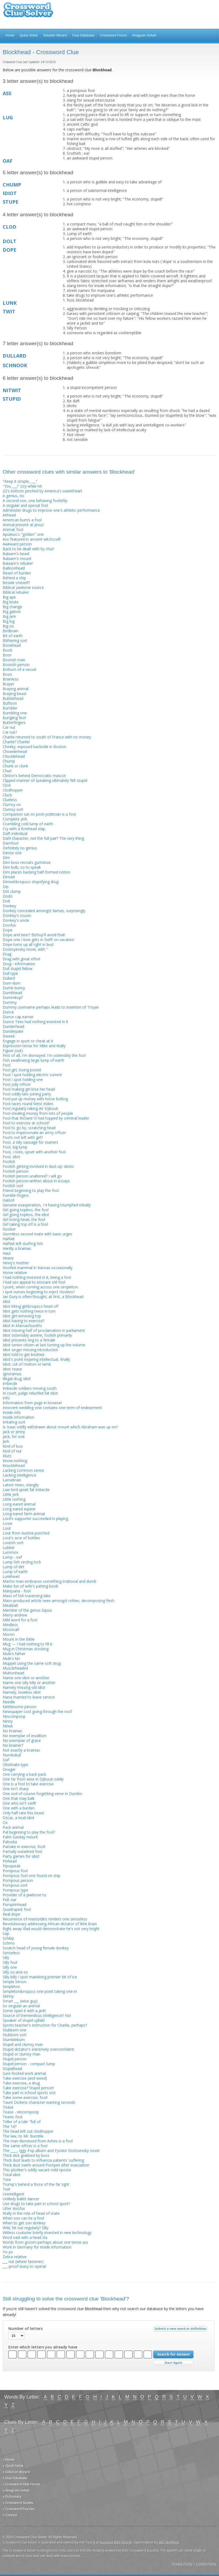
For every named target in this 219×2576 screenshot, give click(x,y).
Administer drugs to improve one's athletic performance (51, 510)
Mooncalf (11, 1629)
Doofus (9, 925)
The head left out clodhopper (28, 2131)
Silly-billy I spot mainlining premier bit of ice (40, 1976)
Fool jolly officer (17, 1084)
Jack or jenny (14, 1431)
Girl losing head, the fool (24, 1219)
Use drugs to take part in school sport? (36, 2203)
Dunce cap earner (18, 1016)
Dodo (8, 896)
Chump (9, 761)
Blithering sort (15, 640)
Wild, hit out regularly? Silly (25, 2227)
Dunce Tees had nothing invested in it (35, 1021)
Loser (8, 1523)
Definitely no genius (20, 847)
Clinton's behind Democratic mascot (34, 775)
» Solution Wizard (16, 2472)
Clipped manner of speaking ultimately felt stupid (45, 780)
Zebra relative (15, 2256)
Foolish (9, 1161)
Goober (9, 1229)
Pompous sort (15, 1885)
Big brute (11, 601)
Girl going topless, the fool (26, 1209)
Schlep (8, 1938)
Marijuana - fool (17, 1590)
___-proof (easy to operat (24, 2266)
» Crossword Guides (18, 2502)
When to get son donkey (24, 2222)
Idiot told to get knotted (23, 1354)
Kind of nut (12, 1451)
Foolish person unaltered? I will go (32, 1176)
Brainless (11, 679)
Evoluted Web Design (116, 2542)
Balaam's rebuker (18, 563)
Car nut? (10, 732)
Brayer (8, 683)
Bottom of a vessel (19, 669)
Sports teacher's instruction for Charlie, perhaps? (45, 2025)
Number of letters (25, 2328)
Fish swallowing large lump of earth (33, 1060)
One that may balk (19, 1798)
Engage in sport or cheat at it (28, 1040)
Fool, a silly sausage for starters (30, 1142)
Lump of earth (15, 1571)
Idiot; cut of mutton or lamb (27, 1364)
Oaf (6, 1759)
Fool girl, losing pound (22, 1069)
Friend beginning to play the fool (31, 1190)
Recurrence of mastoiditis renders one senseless (45, 1918)
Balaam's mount (17, 558)
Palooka (10, 1841)
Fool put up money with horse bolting (35, 1098)
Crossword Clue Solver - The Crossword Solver (28, 12)
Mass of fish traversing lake (26, 1595)
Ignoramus (12, 1373)
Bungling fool (14, 717)
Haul (6, 1253)
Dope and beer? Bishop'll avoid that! (34, 934)
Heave (8, 1258)
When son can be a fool (23, 2218)
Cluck (7, 794)
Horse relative (15, 1272)
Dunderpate (13, 1031)
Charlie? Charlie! (16, 741)
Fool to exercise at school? (26, 1122)
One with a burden (19, 1808)
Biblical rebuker (16, 592)
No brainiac (13, 1730)
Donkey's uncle (16, 920)
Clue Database (83, 35)
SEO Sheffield (169, 2542)
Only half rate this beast (23, 1812)
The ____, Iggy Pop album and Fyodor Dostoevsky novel (51, 2150)
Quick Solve (29, 35)
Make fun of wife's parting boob (30, 1586)
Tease (8, 2107)
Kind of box (13, 1446)
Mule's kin (11, 1658)
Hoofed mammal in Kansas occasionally (37, 1267)
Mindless (10, 1624)
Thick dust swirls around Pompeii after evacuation (46, 2165)
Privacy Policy (182, 2564)
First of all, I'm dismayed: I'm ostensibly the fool (44, 1055)
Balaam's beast (16, 553)
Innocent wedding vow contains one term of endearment (52, 1407)
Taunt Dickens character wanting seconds (39, 2102)
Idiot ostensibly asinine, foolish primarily (37, 1335)
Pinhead (10, 1861)
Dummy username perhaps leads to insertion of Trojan (51, 1007)
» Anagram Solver (16, 2490)
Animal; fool (13, 529)
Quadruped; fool (17, 1909)
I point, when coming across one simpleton (40, 1286)
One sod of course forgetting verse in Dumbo (42, 1793)
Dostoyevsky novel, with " (25, 949)
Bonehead (12, 645)
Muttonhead (13, 1672)
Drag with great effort (22, 958)
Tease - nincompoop (21, 2111)
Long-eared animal (19, 1504)
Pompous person (18, 1880)
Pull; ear (9, 1899)
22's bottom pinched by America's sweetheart (42, 490)
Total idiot (11, 2174)
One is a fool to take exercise (28, 1783)
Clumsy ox (12, 804)
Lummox (10, 1552)
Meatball (10, 1605)
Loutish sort (13, 1542)
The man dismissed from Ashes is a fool (38, 2140)
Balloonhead (14, 568)
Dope (7, 929)
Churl (7, 770)
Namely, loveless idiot (22, 1692)
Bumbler (10, 708)
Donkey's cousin (17, 915)
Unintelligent (13, 2193)
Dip (6, 886)
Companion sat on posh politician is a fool (39, 814)
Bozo (7, 674)
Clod (6, 785)
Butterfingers (14, 722)
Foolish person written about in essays (36, 1180)
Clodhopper (13, 790)
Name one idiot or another (26, 1677)
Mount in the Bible (19, 1639)
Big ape (9, 597)
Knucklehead (14, 1465)
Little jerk (11, 1494)
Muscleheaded (15, 1668)
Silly (6, 1957)
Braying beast (15, 693)
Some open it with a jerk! (24, 2010)
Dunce (8, 1011)
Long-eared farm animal (24, 1513)
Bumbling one (15, 712)
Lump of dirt (13, 1566)
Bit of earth (13, 635)
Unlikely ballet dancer (21, 2198)
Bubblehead (13, 698)
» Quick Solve (13, 2465)
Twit (6, 2189)
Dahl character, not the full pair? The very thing (43, 838)
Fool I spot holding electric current (32, 1074)
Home (9, 35)
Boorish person (16, 664)
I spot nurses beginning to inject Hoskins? (39, 1291)
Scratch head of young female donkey (36, 1947)
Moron (8, 1634)
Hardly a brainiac (17, 1248)
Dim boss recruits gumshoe (27, 862)
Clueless (10, 799)
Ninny (8, 1721)
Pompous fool (15, 1870)
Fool (6, 1065)
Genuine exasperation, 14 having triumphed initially (47, 1204)
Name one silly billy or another (29, 1682)
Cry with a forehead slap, (24, 828)
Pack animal (13, 1827)
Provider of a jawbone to (24, 1894)
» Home (8, 2459)
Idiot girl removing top (22, 1315)
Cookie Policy (206, 2564)
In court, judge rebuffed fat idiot (30, 1393)
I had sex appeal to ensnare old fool (34, 1282)
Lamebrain (12, 1479)
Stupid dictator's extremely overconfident (38, 2049)
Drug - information (19, 963)
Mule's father (14, 1653)
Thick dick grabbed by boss (26, 2155)
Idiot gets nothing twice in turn (29, 1311)
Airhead (9, 515)
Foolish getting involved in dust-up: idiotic (38, 1166)
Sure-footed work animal (24, 2073)
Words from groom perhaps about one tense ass (45, 2242)
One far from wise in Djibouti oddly (33, 1779)
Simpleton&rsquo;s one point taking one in (40, 1991)
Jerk (6, 1441)
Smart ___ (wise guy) (20, 2000)
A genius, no (13, 495)
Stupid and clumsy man (23, 2044)
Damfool (10, 843)
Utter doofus (14, 2208)
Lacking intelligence (19, 1475)
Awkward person (17, 544)
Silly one (10, 1967)
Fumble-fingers (16, 1195)
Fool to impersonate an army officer (34, 1132)
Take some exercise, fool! (25, 2097)
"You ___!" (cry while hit (22, 486)
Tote (7, 2179)
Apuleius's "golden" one (23, 534)
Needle (9, 1701)
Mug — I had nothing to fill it (27, 1643)
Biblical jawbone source (23, 587)
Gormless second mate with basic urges (37, 1233)
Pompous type (15, 1890)
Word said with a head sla (25, 2237)
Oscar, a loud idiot (18, 1817)
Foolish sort (13, 1185)
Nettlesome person (19, 1706)
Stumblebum (14, 2039)
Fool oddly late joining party (27, 1093)
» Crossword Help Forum (21, 2484)
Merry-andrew (15, 1615)
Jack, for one (14, 1436)
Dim (6, 857)
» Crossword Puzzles (19, 2509)
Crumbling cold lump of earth (28, 823)
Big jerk (9, 616)
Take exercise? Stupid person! (28, 2087)
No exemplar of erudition (24, 1735)
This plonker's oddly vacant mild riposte (37, 2169)
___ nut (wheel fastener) (23, 2261)
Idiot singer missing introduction (30, 1349)
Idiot (6, 1301)
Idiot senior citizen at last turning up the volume (44, 1344)
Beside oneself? (16, 582)
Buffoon (10, 703)
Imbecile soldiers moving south (30, 1388)
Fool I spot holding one (23, 1079)
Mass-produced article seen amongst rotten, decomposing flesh (58, 1600)
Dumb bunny (14, 987)
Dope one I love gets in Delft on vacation (38, 939)
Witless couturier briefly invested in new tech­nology (47, 2232)
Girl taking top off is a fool (25, 1224)
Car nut (9, 727)
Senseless (11, 1952)
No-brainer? (13, 1745)
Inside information (18, 1417)
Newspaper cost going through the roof (37, 1711)
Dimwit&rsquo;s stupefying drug (31, 881)
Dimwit (9, 876)
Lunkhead (11, 1576)
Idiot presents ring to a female (29, 1340)
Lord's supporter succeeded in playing (35, 1518)
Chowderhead (15, 751)
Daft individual (15, 833)
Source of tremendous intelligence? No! (37, 2015)
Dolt (6, 901)
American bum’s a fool (22, 519)
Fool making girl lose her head (29, 1089)
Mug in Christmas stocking (26, 1648)
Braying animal (15, 688)
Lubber (9, 1547)
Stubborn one (14, 2029)
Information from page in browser (32, 1402)
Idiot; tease (12, 1368)
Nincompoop (14, 1716)
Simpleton (11, 1986)
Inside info (12, 1412)
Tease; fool (12, 2116)
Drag (7, 954)
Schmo (9, 1943)
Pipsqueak (11, 1865)
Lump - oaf (12, 1557)
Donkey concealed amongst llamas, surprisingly (44, 910)
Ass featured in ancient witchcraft (32, 539)
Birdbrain (10, 630)
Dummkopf (13, 997)
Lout (7, 1528)
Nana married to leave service (29, 1697)
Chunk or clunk (15, 765)
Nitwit (8, 1726)
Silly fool (10, 1962)
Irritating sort (14, 1422)
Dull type (10, 973)
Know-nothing (15, 1460)
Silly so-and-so (15, 1972)
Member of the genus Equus (27, 1610)
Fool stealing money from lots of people (38, 1113)
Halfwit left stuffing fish (23, 1243)
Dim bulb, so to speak (22, 867)
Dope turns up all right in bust (28, 944)
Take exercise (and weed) (25, 2078)
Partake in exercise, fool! (24, 1846)
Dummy (10, 1002)
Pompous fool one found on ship (31, 1875)
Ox (5, 1822)
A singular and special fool (25, 505)
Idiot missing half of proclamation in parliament (44, 1330)
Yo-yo (8, 2251)
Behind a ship (14, 577)
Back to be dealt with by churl (28, 548)
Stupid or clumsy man (21, 2054)
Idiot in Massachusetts (22, 1325)
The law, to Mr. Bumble (23, 2136)
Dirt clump (12, 891)
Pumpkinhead (14, 1904)
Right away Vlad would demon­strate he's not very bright (51, 1928)
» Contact (10, 2515)
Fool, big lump (15, 1147)
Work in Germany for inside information (37, 2247)
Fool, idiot (11, 1156)
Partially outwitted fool (22, 1851)
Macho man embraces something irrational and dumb (49, 1581)
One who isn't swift (19, 1803)
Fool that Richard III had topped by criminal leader (46, 1118)
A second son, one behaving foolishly (35, 500)
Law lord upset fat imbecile (26, 1489)
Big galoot (12, 611)
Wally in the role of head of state (31, 2213)
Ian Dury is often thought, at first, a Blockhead (43, 1296)
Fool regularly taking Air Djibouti (30, 1108)
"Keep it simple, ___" (20, 481)
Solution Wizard (55, 35)
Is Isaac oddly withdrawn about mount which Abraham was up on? (60, 1426)
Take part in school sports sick (29, 2092)
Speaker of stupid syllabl (24, 2020)
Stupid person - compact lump (29, 2063)
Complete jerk (15, 819)
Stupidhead (12, 2068)
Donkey (9, 905)
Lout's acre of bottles (21, 1537)
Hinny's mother (16, 1262)
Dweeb (9, 1036)
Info (6, 1397)
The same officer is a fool (25, 2145)
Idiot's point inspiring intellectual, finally (36, 1359)
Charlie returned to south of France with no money (47, 736)
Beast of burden (17, 572)
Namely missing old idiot (24, 1687)
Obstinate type (15, 1764)
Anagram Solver (144, 35)
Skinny (8, 1996)
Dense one (12, 852)
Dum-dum (11, 983)
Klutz (7, 1455)
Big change (12, 606)
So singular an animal (21, 2005)
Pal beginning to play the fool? (29, 1832)
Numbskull (12, 1754)
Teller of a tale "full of (22, 2121)
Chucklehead (14, 756)
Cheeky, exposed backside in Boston (34, 746)
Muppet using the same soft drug (32, 1663)
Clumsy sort (13, 809)
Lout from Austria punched (26, 1533)
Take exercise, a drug (21, 2083)
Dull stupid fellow (17, 968)
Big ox (8, 626)
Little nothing (14, 1499)
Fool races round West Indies (28, 1103)
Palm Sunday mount (20, 1836)
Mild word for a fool (20, 1619)
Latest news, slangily (21, 1484)
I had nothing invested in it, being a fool (37, 1277)
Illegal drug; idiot (17, 1378)
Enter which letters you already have (42, 2347)
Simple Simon (14, 1981)
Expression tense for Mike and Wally (34, 1045)
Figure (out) (13, 1050)
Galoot (8, 1200)
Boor (7, 654)
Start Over (173, 2363)
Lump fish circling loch (22, 1561)
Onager (9, 1769)
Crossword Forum (113, 35)
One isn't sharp (16, 1788)
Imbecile (10, 1383)
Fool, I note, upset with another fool (34, 1151)
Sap (6, 1933)
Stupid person (15, 2058)
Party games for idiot (21, 1856)
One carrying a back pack (24, 1774)
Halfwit (9, 1238)
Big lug (8, 621)
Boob (7, 650)
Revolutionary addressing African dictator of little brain (50, 1923)
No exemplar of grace (22, 1740)
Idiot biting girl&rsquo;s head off (30, 1306)
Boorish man (14, 659)
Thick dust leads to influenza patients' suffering (43, 2160)
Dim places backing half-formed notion (36, 872)
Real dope (11, 1914)
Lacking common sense (23, 1470)
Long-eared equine (19, 1508)
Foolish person (15, 1171)
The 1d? (9, 2126)
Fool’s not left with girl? (23, 1137)
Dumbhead (12, 992)
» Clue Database (15, 2478)
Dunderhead (13, 1026)
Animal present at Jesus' (23, 524)
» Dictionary (12, 2496)
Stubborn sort (15, 2034)
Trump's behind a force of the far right (36, 2184)
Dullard (9, 978)
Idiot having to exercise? (24, 1320)
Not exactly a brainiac (21, 1750)
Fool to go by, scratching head (29, 1127)
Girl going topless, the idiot (26, 1214)
